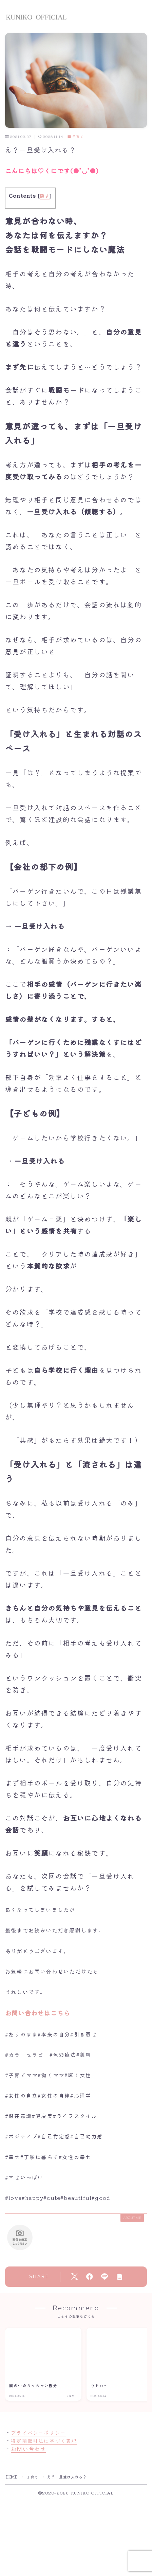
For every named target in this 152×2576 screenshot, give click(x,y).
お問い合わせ (28, 2449)
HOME (11, 2477)
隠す (45, 196)
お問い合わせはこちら (37, 2012)
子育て (75, 137)
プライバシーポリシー (38, 2432)
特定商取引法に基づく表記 (44, 2440)
